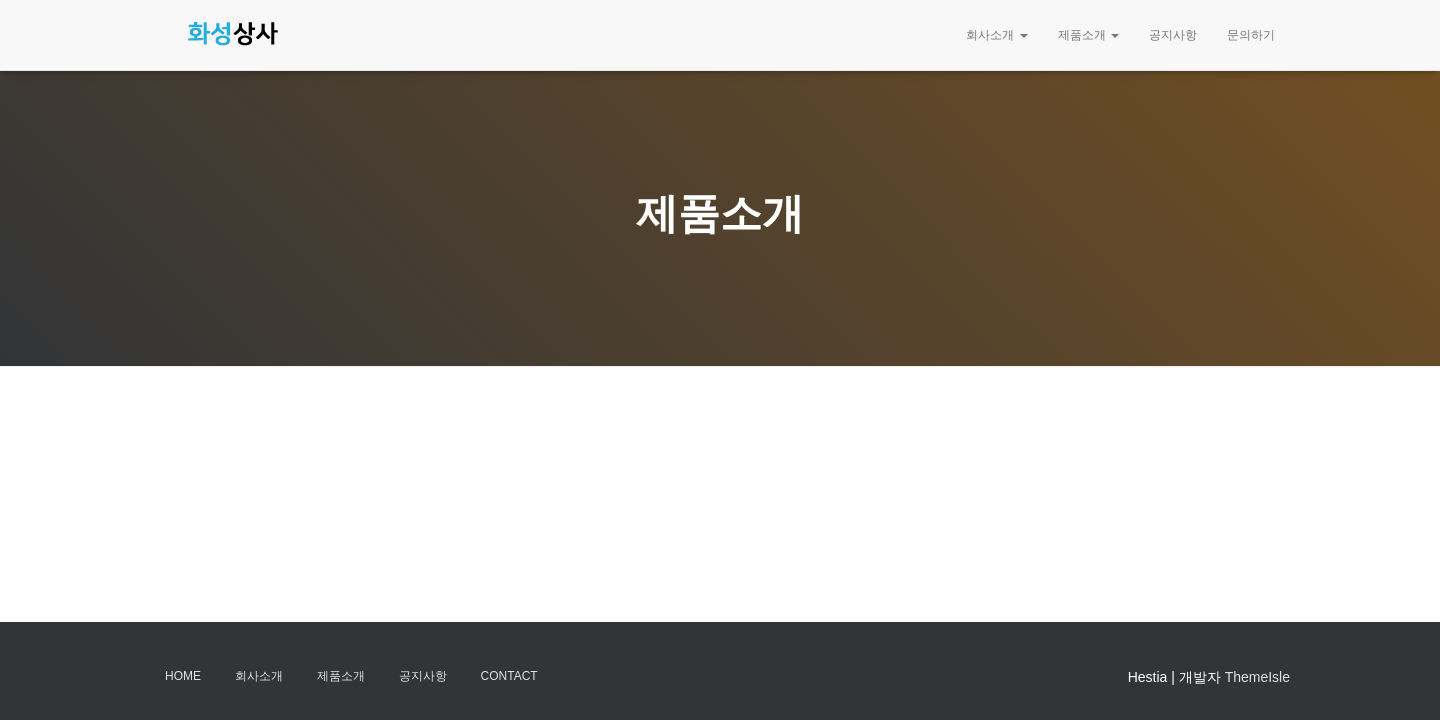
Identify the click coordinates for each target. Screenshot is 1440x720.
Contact (509, 676)
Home (183, 676)
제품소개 (1088, 35)
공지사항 (1173, 35)
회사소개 (996, 35)
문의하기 (1251, 35)
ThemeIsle (1257, 677)
